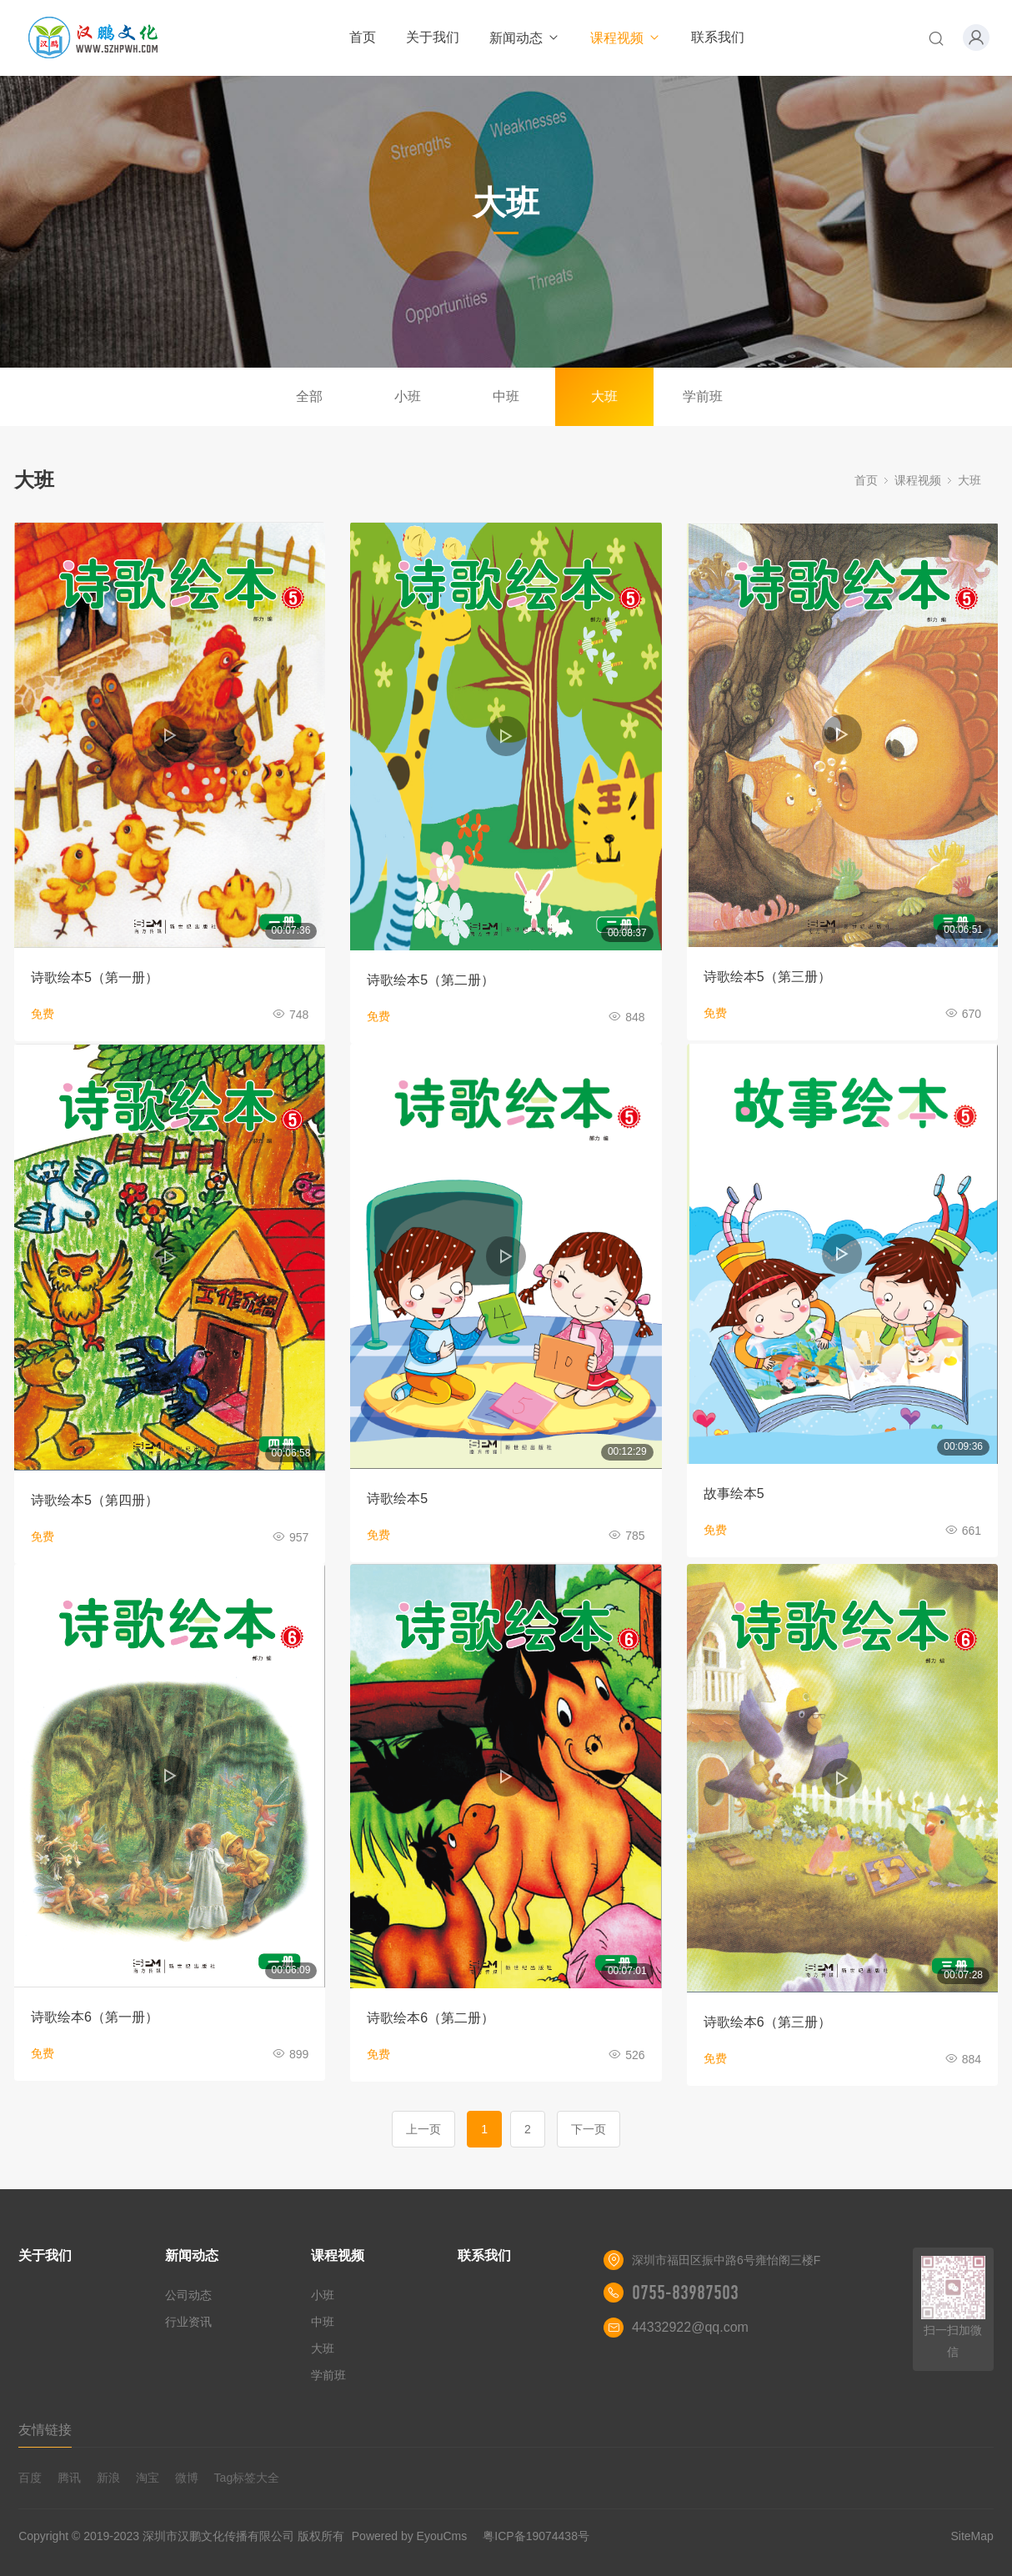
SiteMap (972, 2536)
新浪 (108, 2477)
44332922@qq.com (690, 2327)
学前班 (703, 396)
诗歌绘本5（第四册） (94, 1500)
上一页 (423, 2129)
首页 (362, 37)
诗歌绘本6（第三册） (767, 2022)
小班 (407, 396)
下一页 (588, 2129)
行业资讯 (188, 2321)
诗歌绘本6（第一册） (94, 2017)
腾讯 (69, 2477)
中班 (506, 396)
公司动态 (188, 2295)
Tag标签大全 (247, 2477)
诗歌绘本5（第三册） (767, 977)
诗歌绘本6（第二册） (430, 2018)
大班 (604, 396)
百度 (30, 2477)
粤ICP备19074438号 (536, 2536)
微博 (186, 2477)
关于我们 (432, 37)
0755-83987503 (685, 2292)
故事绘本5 (734, 1493)
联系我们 (717, 37)
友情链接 (45, 2430)
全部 (309, 396)
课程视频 (625, 38)
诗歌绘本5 (397, 1498)
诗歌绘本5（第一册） (94, 977)
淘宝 (147, 2477)
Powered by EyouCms (407, 2536)
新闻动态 (524, 38)
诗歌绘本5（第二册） (430, 980)
